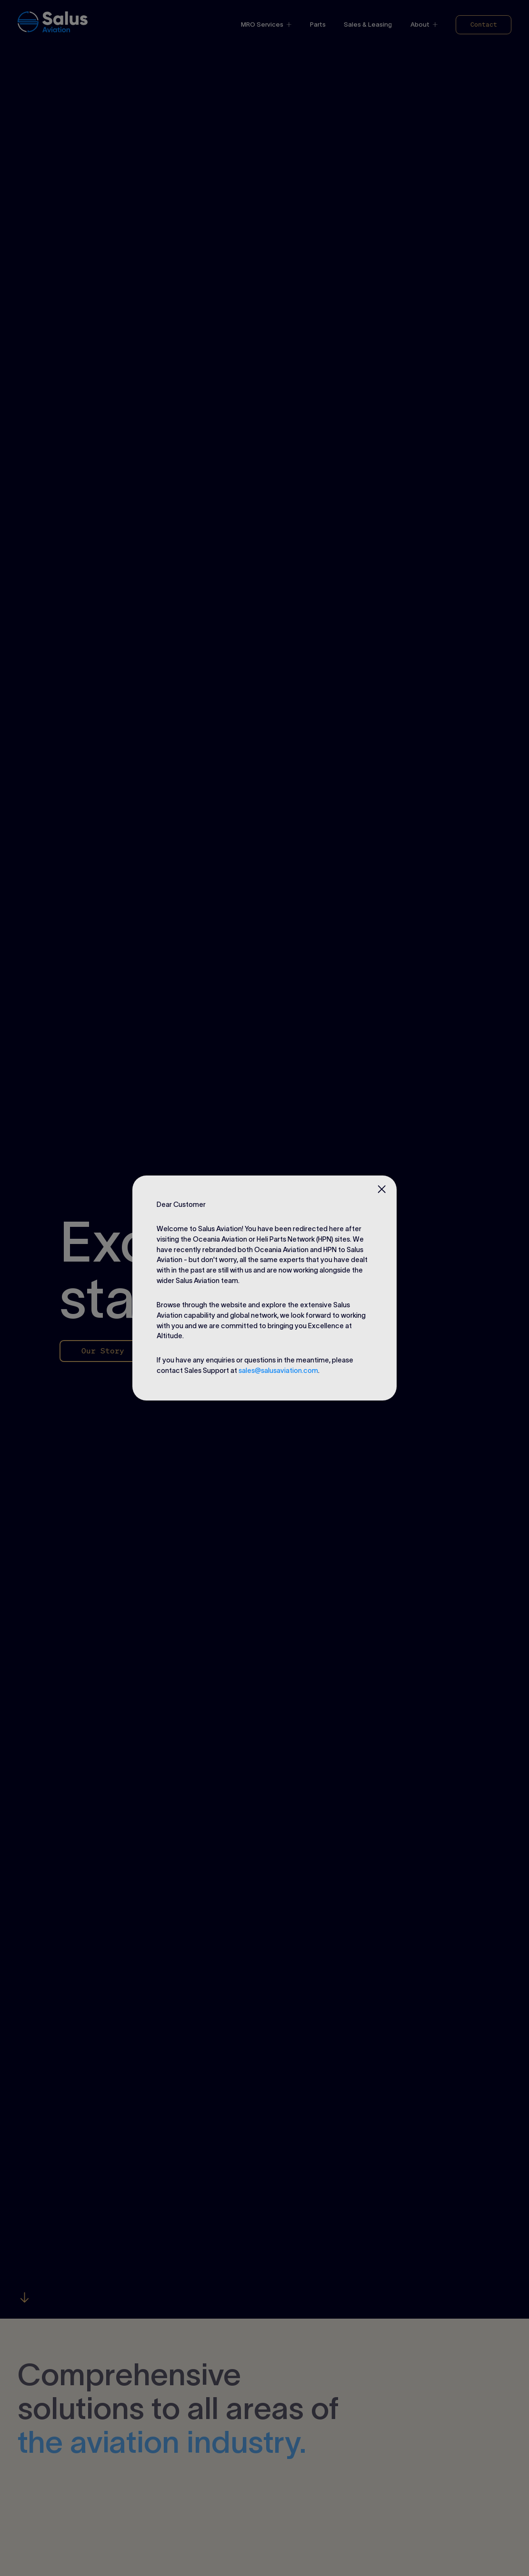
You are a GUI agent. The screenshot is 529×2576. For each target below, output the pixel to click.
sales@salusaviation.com (278, 1370)
